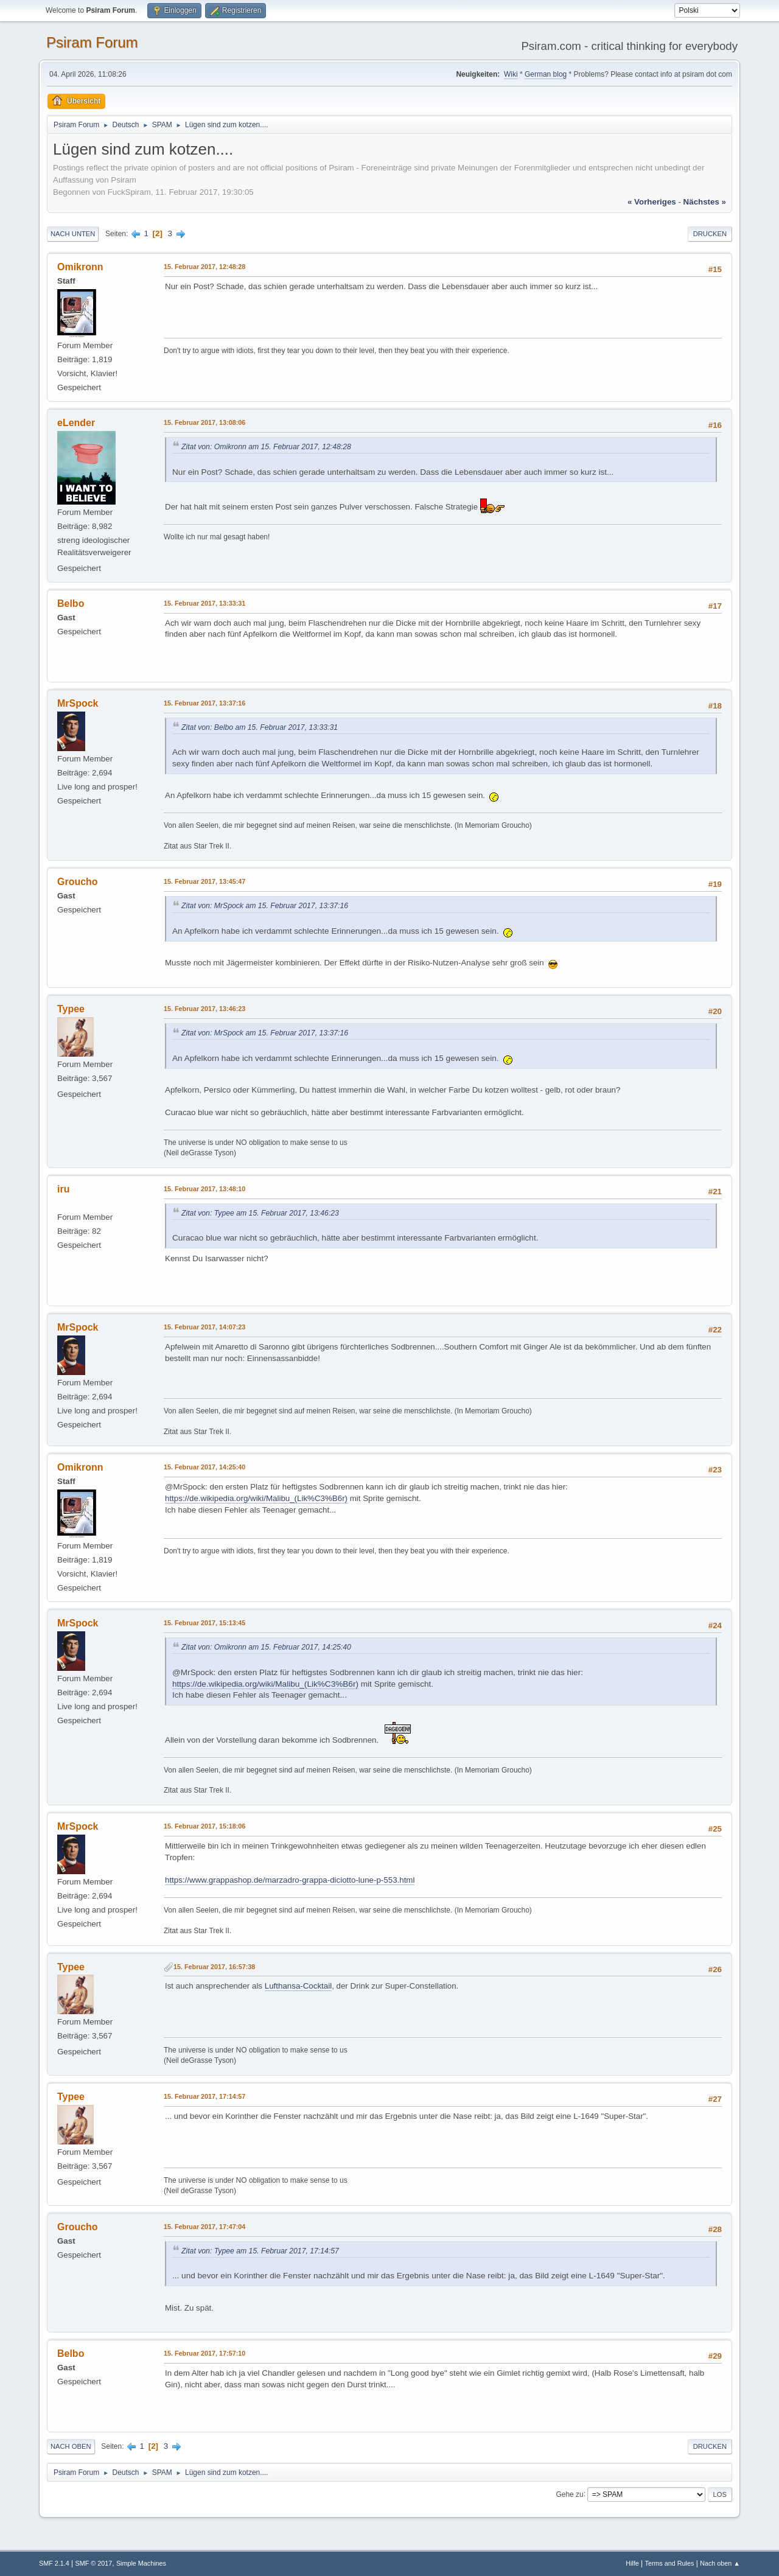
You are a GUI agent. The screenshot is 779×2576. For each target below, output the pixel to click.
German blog (546, 74)
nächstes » (704, 201)
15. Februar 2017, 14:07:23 (204, 1327)
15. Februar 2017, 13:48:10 (204, 1188)
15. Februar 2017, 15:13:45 (204, 1622)
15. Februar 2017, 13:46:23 (204, 1008)
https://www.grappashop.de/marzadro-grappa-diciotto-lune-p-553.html (289, 1880)
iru (63, 1189)
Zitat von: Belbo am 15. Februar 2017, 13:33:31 (259, 727)
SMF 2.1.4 (54, 2563)
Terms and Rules (669, 2563)
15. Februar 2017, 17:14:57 (204, 2096)
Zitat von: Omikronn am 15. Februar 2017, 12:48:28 (266, 447)
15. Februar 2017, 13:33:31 (204, 603)
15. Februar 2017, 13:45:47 (204, 881)
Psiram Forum (92, 42)
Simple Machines (141, 2563)
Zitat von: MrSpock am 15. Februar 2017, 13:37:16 (264, 905)
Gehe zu (569, 2494)
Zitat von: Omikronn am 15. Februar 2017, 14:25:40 (266, 1647)
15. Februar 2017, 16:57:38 (214, 1966)
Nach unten (73, 233)
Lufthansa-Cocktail (298, 1985)
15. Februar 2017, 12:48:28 (204, 266)
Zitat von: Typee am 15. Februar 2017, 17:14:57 (260, 2251)
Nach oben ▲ (720, 2563)
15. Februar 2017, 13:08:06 (204, 422)
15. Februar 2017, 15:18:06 (204, 1826)
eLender (76, 423)
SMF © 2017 (94, 2563)
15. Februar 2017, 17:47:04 (204, 2226)
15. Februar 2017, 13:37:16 (204, 703)
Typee (71, 1009)
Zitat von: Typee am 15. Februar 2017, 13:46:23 (260, 1213)
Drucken (710, 233)
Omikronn (80, 267)
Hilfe (632, 2563)
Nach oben (71, 2446)
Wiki (511, 74)
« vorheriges (651, 201)
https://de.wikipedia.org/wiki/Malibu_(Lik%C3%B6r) (256, 1498)
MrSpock (78, 703)
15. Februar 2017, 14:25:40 (204, 1467)
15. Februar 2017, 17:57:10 (204, 2353)
